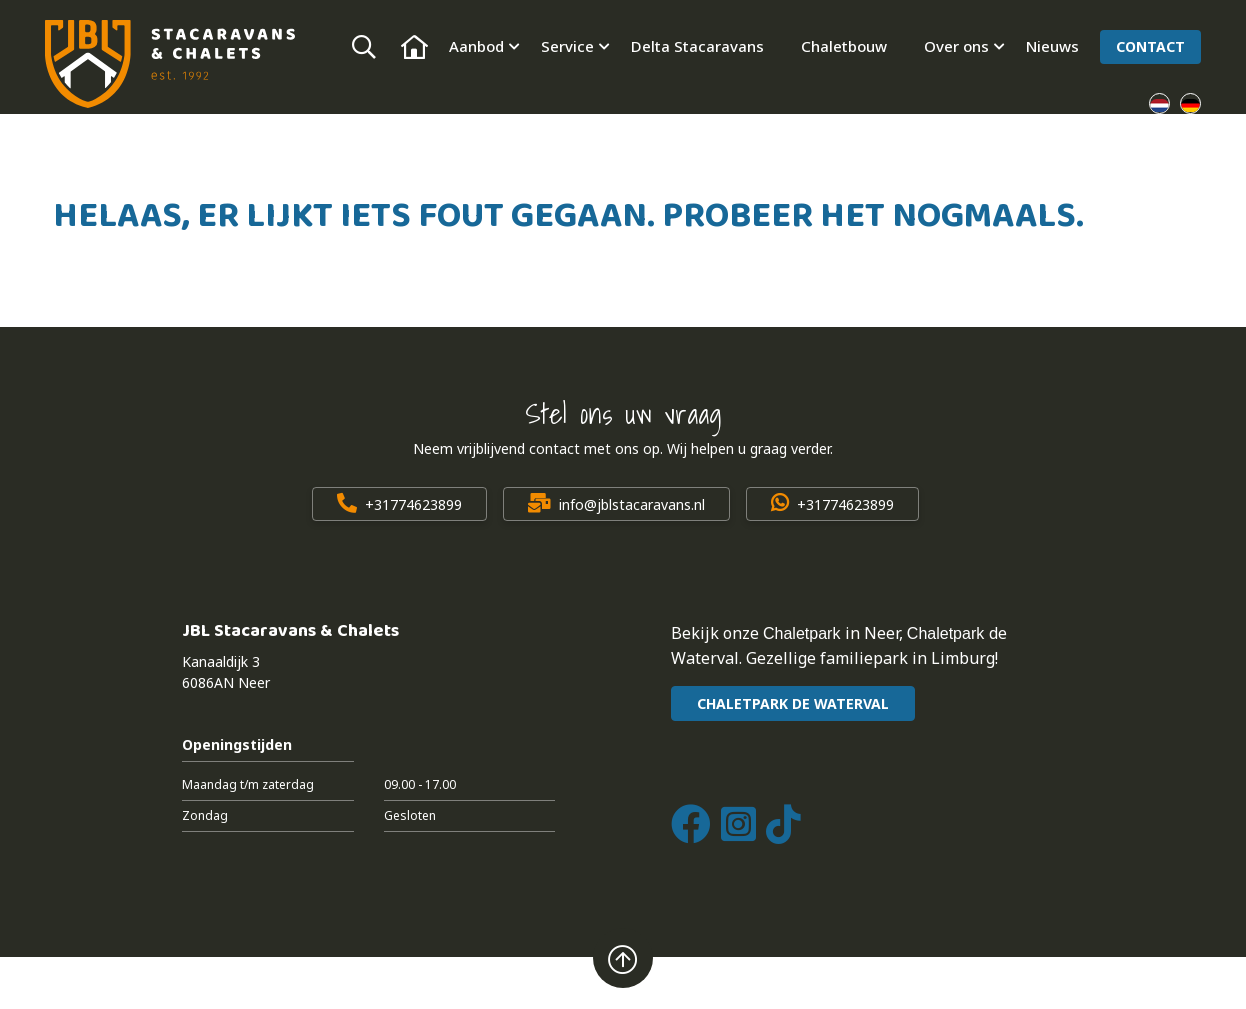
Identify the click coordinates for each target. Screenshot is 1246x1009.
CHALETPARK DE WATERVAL (793, 703)
